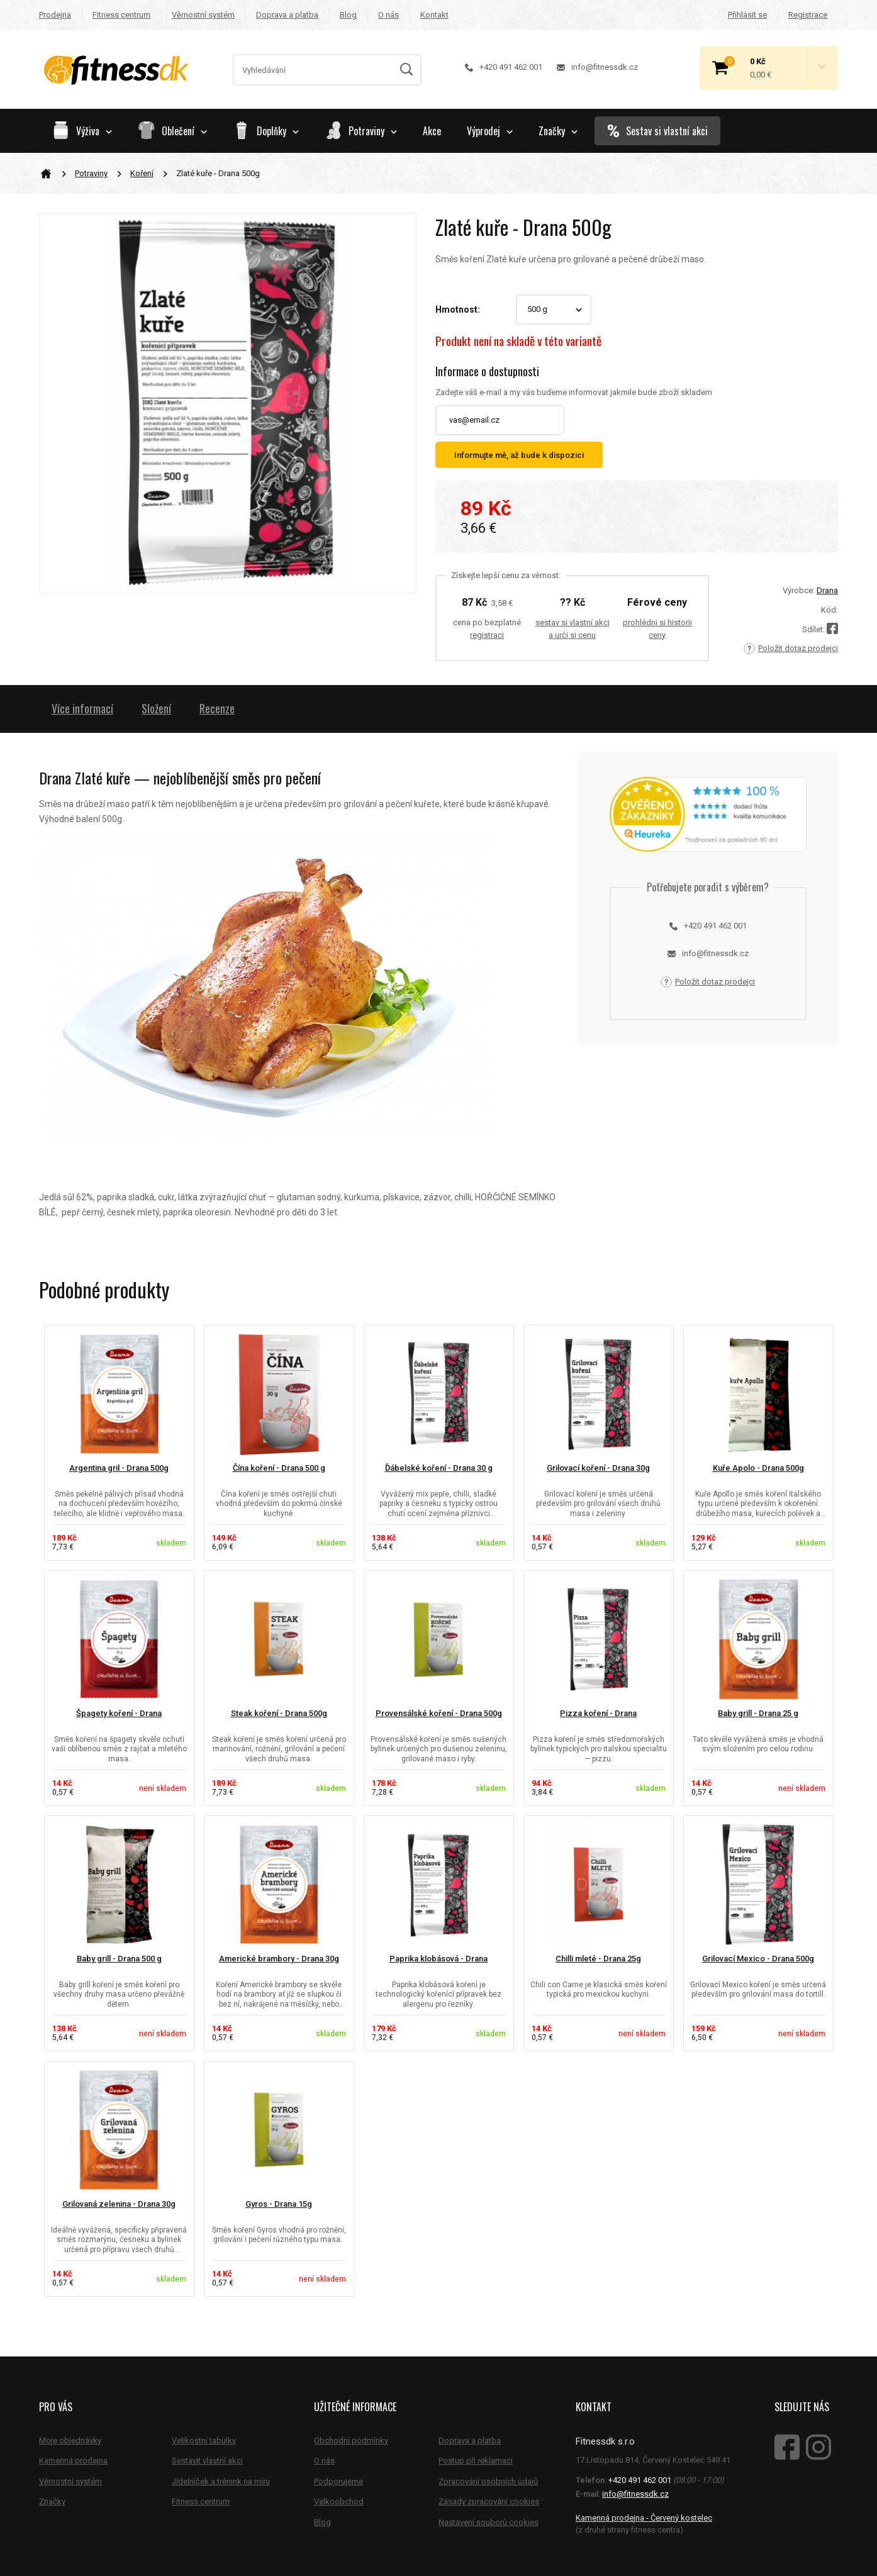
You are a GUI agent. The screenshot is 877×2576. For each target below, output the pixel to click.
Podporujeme (338, 2481)
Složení (156, 708)
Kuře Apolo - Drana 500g (758, 1468)
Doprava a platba (287, 15)
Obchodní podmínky (351, 2440)
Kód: (829, 610)
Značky (558, 130)
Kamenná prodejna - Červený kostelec (644, 2518)
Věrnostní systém (203, 15)
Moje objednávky (70, 2440)
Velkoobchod (339, 2501)
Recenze (217, 708)
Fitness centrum (121, 15)
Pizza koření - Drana (598, 1713)
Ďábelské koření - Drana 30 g (439, 1468)
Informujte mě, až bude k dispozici (519, 455)
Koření (142, 173)
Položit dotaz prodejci (791, 648)
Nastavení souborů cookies (488, 2522)
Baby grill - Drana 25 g (758, 1713)
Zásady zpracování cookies (488, 2501)
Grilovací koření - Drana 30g (598, 1468)
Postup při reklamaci (475, 2460)
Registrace (807, 15)
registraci (487, 635)
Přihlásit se (747, 15)
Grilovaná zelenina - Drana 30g (119, 2204)
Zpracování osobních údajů (488, 2481)
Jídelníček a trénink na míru (221, 2481)
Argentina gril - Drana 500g (119, 1468)
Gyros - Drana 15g (278, 2204)
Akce (432, 130)
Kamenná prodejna (73, 2460)
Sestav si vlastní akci (657, 130)
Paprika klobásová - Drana (438, 1958)
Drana (827, 590)
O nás (388, 15)
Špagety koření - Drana (119, 1713)
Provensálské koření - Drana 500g (439, 1713)
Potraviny (91, 173)
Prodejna (55, 15)
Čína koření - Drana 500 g (279, 1468)
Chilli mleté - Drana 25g (598, 1958)
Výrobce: (799, 590)
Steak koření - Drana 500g (279, 1713)
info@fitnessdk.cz (597, 67)
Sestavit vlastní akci (207, 2460)
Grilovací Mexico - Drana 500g (758, 1958)
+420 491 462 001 (503, 67)
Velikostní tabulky (204, 2440)
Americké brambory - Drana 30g (279, 1958)
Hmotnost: (457, 309)
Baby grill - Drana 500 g (119, 1958)
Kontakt (434, 15)
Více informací (82, 708)
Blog (348, 15)
